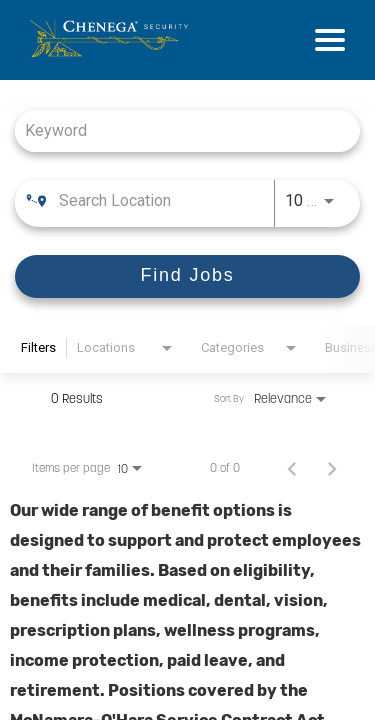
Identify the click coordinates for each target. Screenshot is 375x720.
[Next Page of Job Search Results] (332, 468)
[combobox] (177, 130)
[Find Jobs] (187, 276)
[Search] (187, 276)
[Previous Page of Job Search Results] (292, 468)
